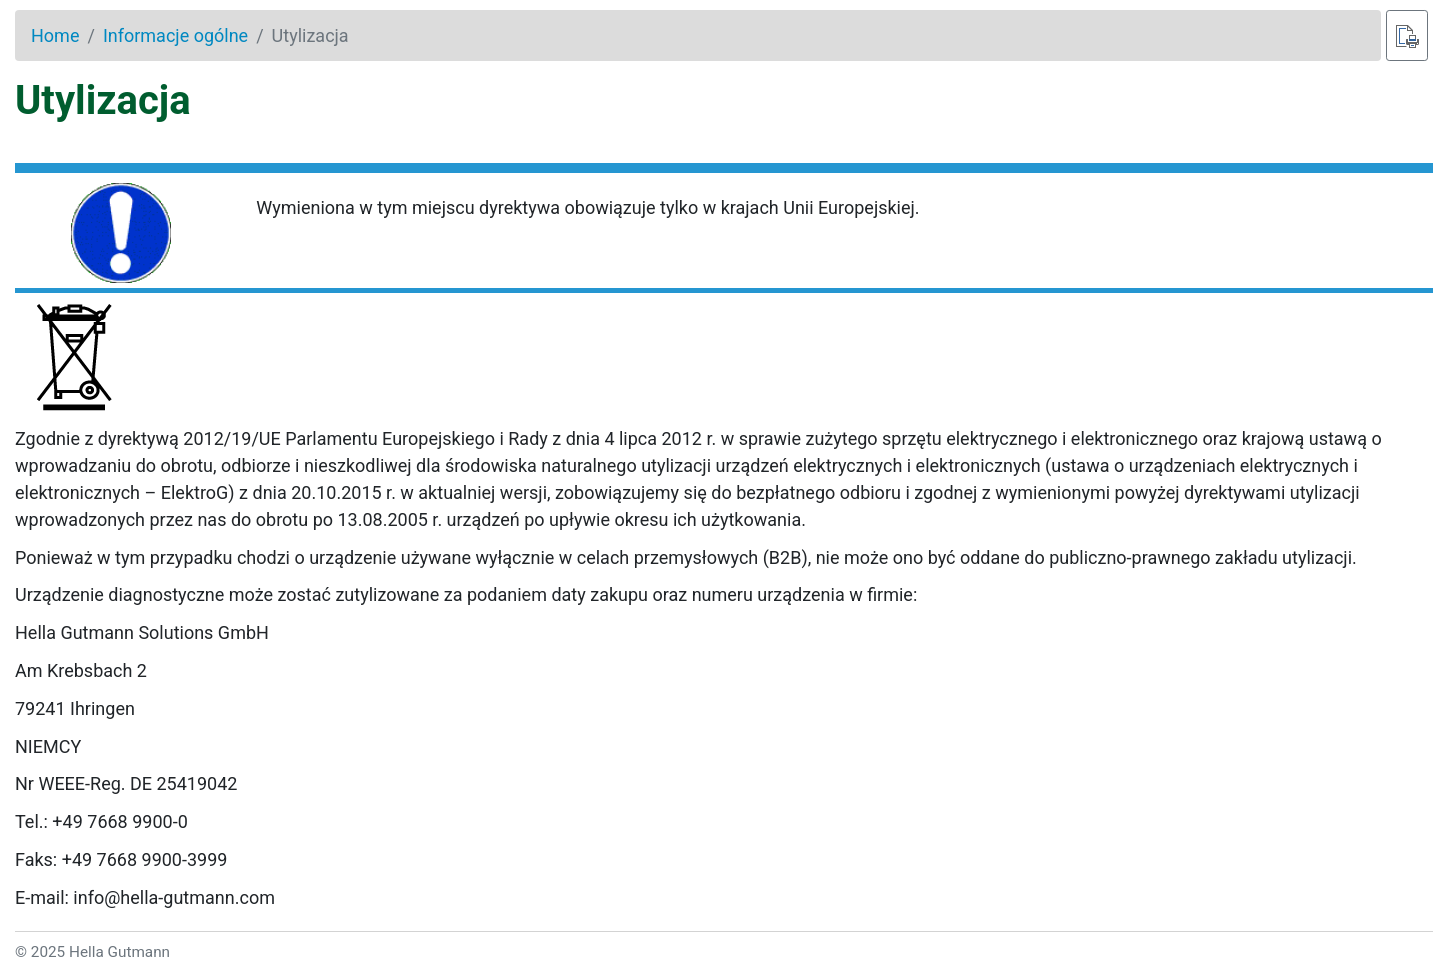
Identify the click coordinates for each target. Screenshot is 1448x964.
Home (55, 35)
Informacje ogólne (175, 35)
